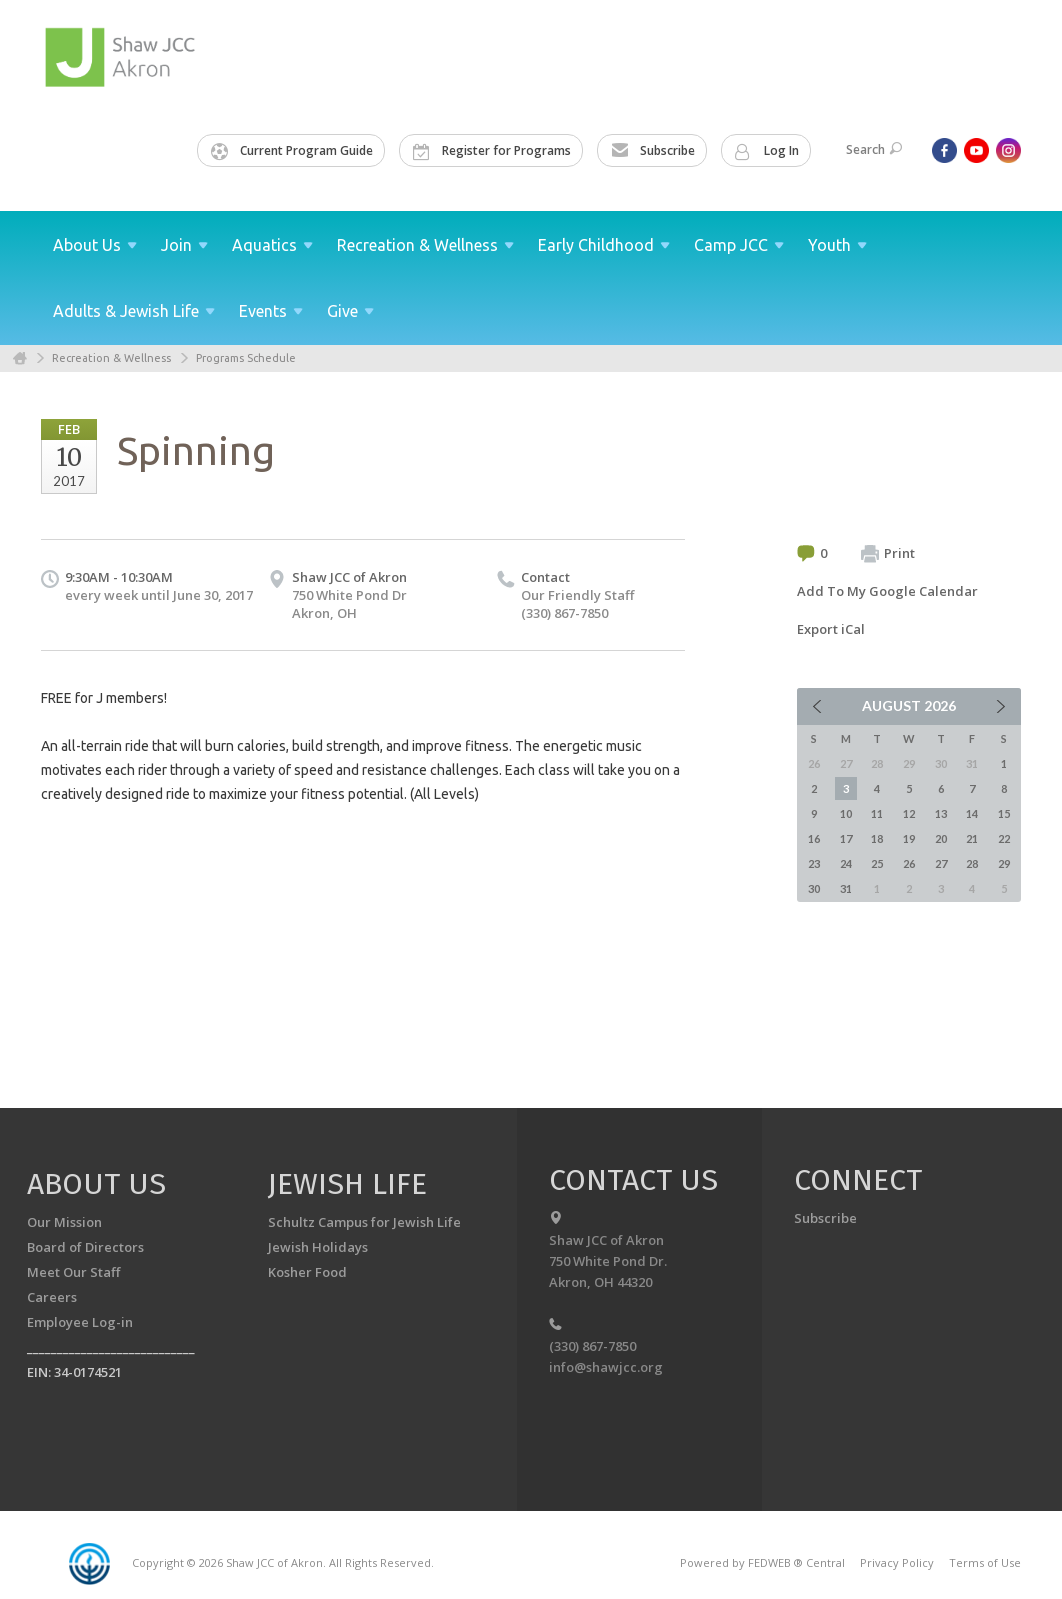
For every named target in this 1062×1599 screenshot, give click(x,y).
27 (941, 863)
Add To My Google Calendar (887, 591)
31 (846, 888)
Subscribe (653, 151)
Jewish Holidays (318, 1247)
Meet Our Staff (73, 1272)
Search (874, 149)
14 (972, 813)
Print (888, 554)
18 (877, 838)
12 (909, 813)
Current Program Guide (292, 151)
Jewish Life (347, 1184)
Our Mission (64, 1222)
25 (877, 863)
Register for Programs (492, 151)
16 (814, 838)
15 (1004, 813)
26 (909, 863)
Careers (52, 1297)
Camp (739, 245)
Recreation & (425, 245)
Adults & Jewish (134, 311)
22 (1004, 838)
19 (909, 838)
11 (877, 813)
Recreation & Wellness (111, 358)
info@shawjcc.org (606, 1367)
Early (604, 245)
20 (941, 838)
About (95, 245)
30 (814, 888)
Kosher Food (307, 1272)
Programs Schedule (246, 358)
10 (846, 813)
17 (846, 838)
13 (941, 813)
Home (20, 358)
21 (972, 838)
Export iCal (831, 629)
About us (96, 1184)
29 (1004, 863)
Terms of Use (985, 1562)
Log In (767, 151)
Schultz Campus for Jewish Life (364, 1222)
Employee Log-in (80, 1322)
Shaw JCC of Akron (349, 577)
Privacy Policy (897, 1562)
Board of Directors (85, 1247)
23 (814, 863)
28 (972, 863)
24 (846, 863)
